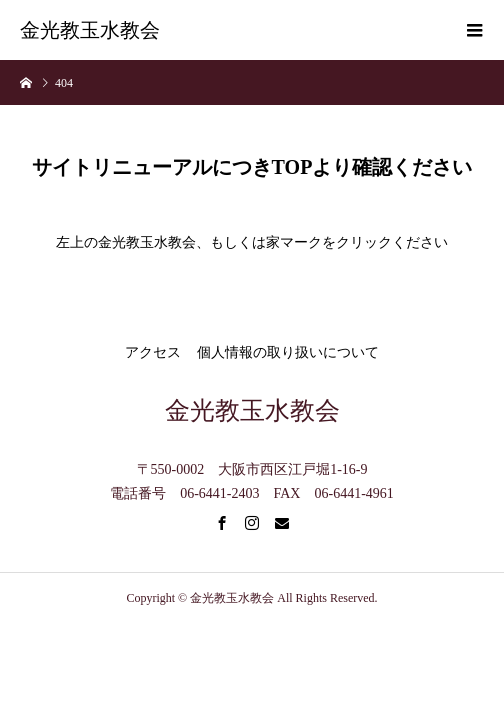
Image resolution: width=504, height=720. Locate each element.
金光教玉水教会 (90, 30)
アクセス (153, 352)
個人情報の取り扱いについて (288, 352)
